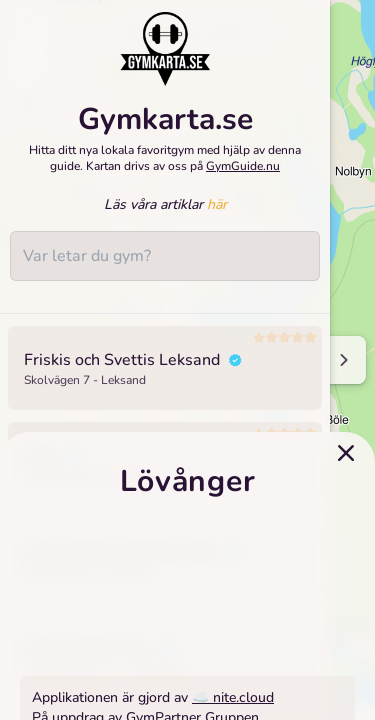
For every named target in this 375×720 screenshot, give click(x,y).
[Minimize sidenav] (342, 360)
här (217, 204)
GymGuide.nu (243, 166)
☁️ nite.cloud (233, 697)
